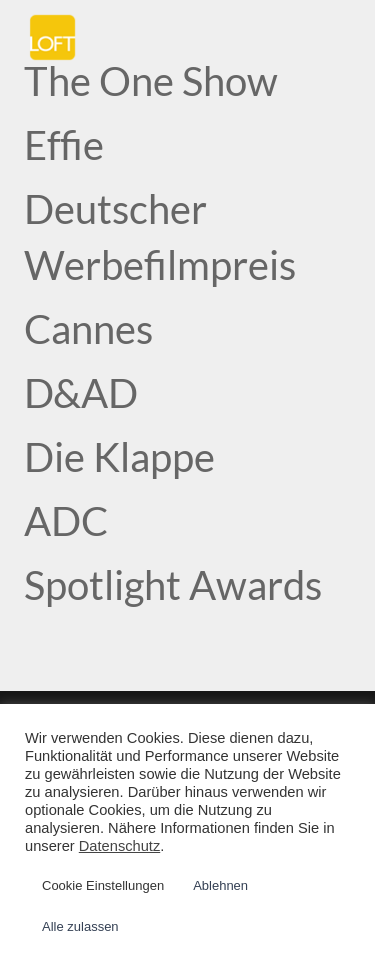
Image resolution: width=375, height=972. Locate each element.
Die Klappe (119, 457)
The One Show (151, 81)
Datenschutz (119, 846)
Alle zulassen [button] (80, 926)
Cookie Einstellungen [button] (103, 885)
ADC (66, 521)
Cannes (88, 329)
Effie (64, 145)
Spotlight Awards (173, 585)
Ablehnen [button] (220, 885)
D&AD (81, 393)
